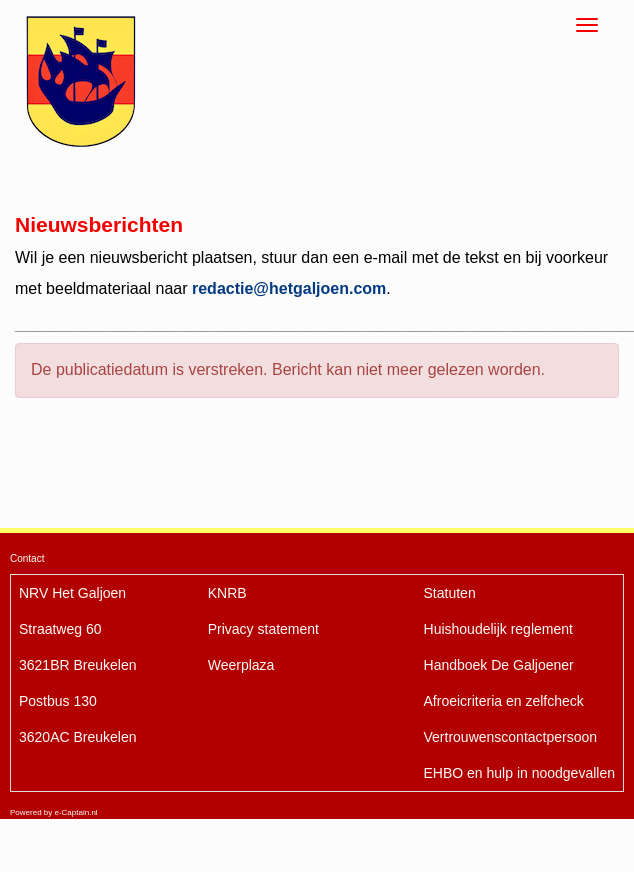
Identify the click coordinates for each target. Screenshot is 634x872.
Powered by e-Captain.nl (54, 812)
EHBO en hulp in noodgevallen (519, 773)
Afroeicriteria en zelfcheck (504, 701)
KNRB (227, 593)
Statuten (450, 593)
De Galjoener (499, 665)
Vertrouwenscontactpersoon (511, 737)
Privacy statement (263, 629)
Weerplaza (241, 665)
